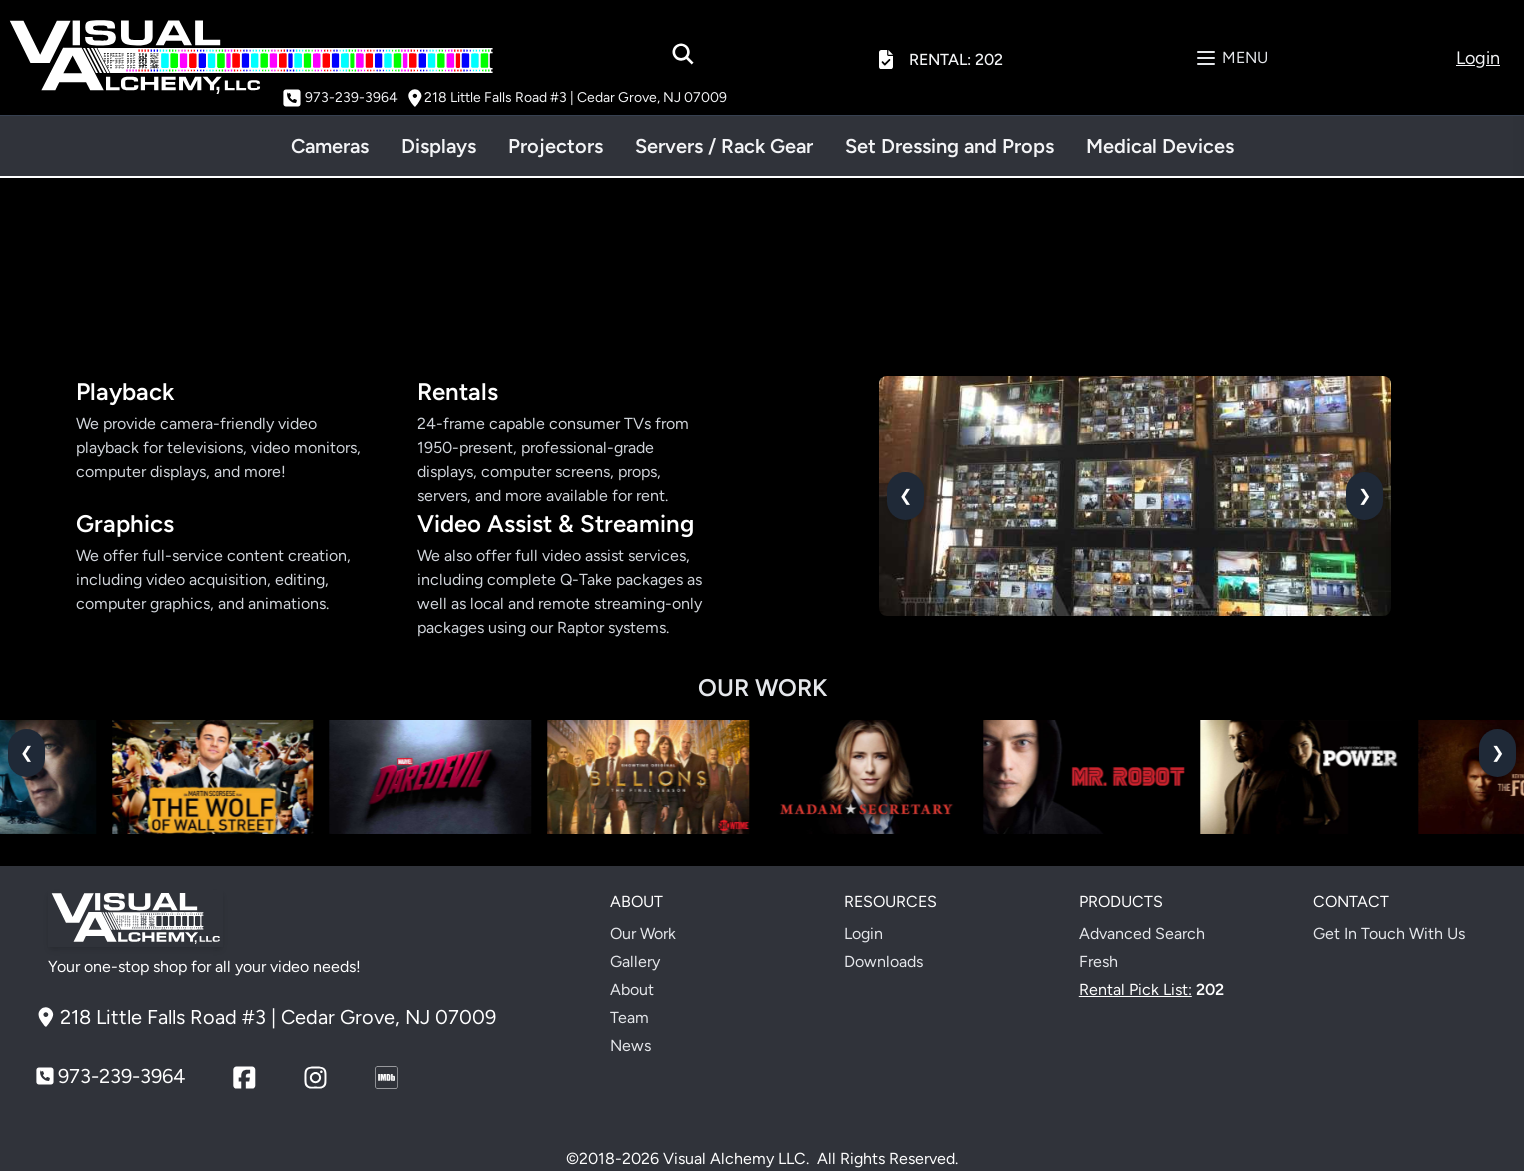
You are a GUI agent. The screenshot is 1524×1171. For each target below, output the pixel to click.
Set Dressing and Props (949, 146)
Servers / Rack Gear (724, 146)
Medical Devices (1160, 146)
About (632, 989)
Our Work (643, 933)
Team (629, 1017)
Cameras (330, 146)
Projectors (555, 146)
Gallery (635, 961)
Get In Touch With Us (1389, 933)
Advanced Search (1142, 933)
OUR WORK (762, 687)
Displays (438, 146)
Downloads (883, 961)
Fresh (1098, 961)
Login (863, 933)
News (630, 1045)
